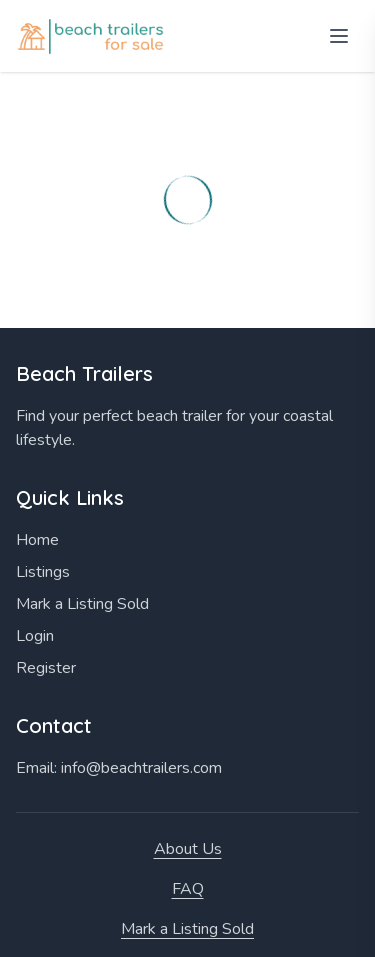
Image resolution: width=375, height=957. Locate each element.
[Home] (93, 36)
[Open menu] (339, 36)
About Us (188, 849)
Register (46, 668)
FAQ (188, 889)
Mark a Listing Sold (82, 604)
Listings (43, 572)
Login (35, 636)
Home (37, 540)
